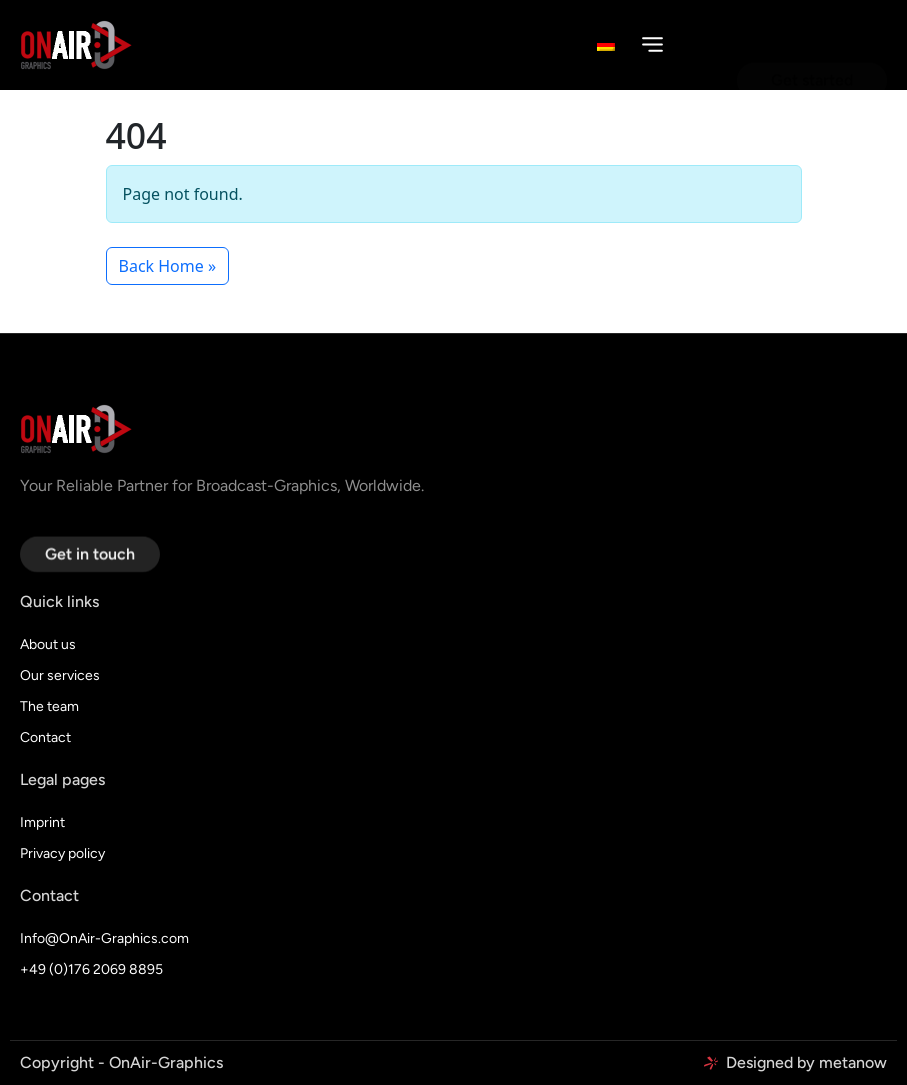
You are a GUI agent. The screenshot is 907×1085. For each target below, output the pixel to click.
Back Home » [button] (168, 266)
